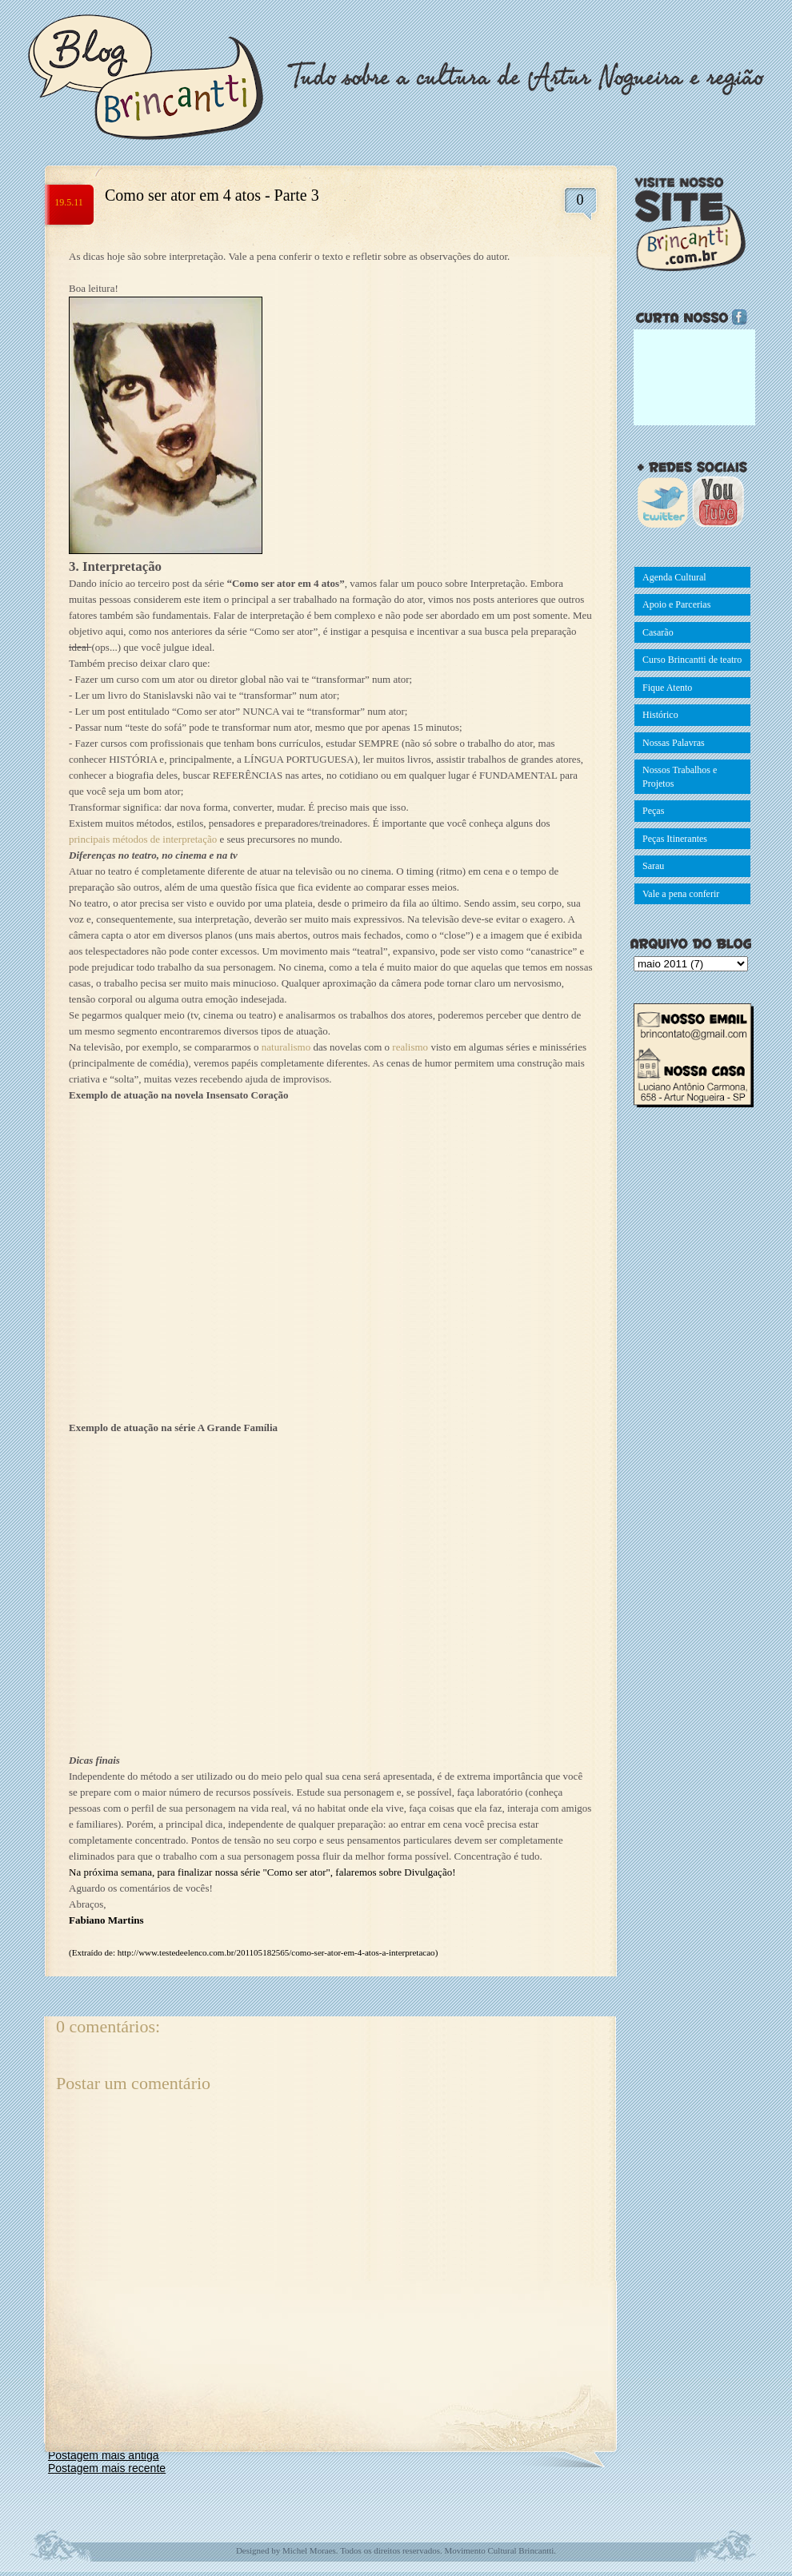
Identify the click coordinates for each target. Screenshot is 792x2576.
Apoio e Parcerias (676, 604)
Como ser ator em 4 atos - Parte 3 (212, 195)
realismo (411, 1047)
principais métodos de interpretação (143, 839)
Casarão (658, 632)
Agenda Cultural (674, 577)
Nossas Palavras (673, 742)
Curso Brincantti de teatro (692, 659)
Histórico (660, 714)
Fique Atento (667, 687)
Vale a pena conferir (680, 893)
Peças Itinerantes (674, 838)
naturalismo (288, 1047)
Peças (653, 810)
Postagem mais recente (107, 2468)
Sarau (653, 865)
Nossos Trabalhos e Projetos (679, 776)
